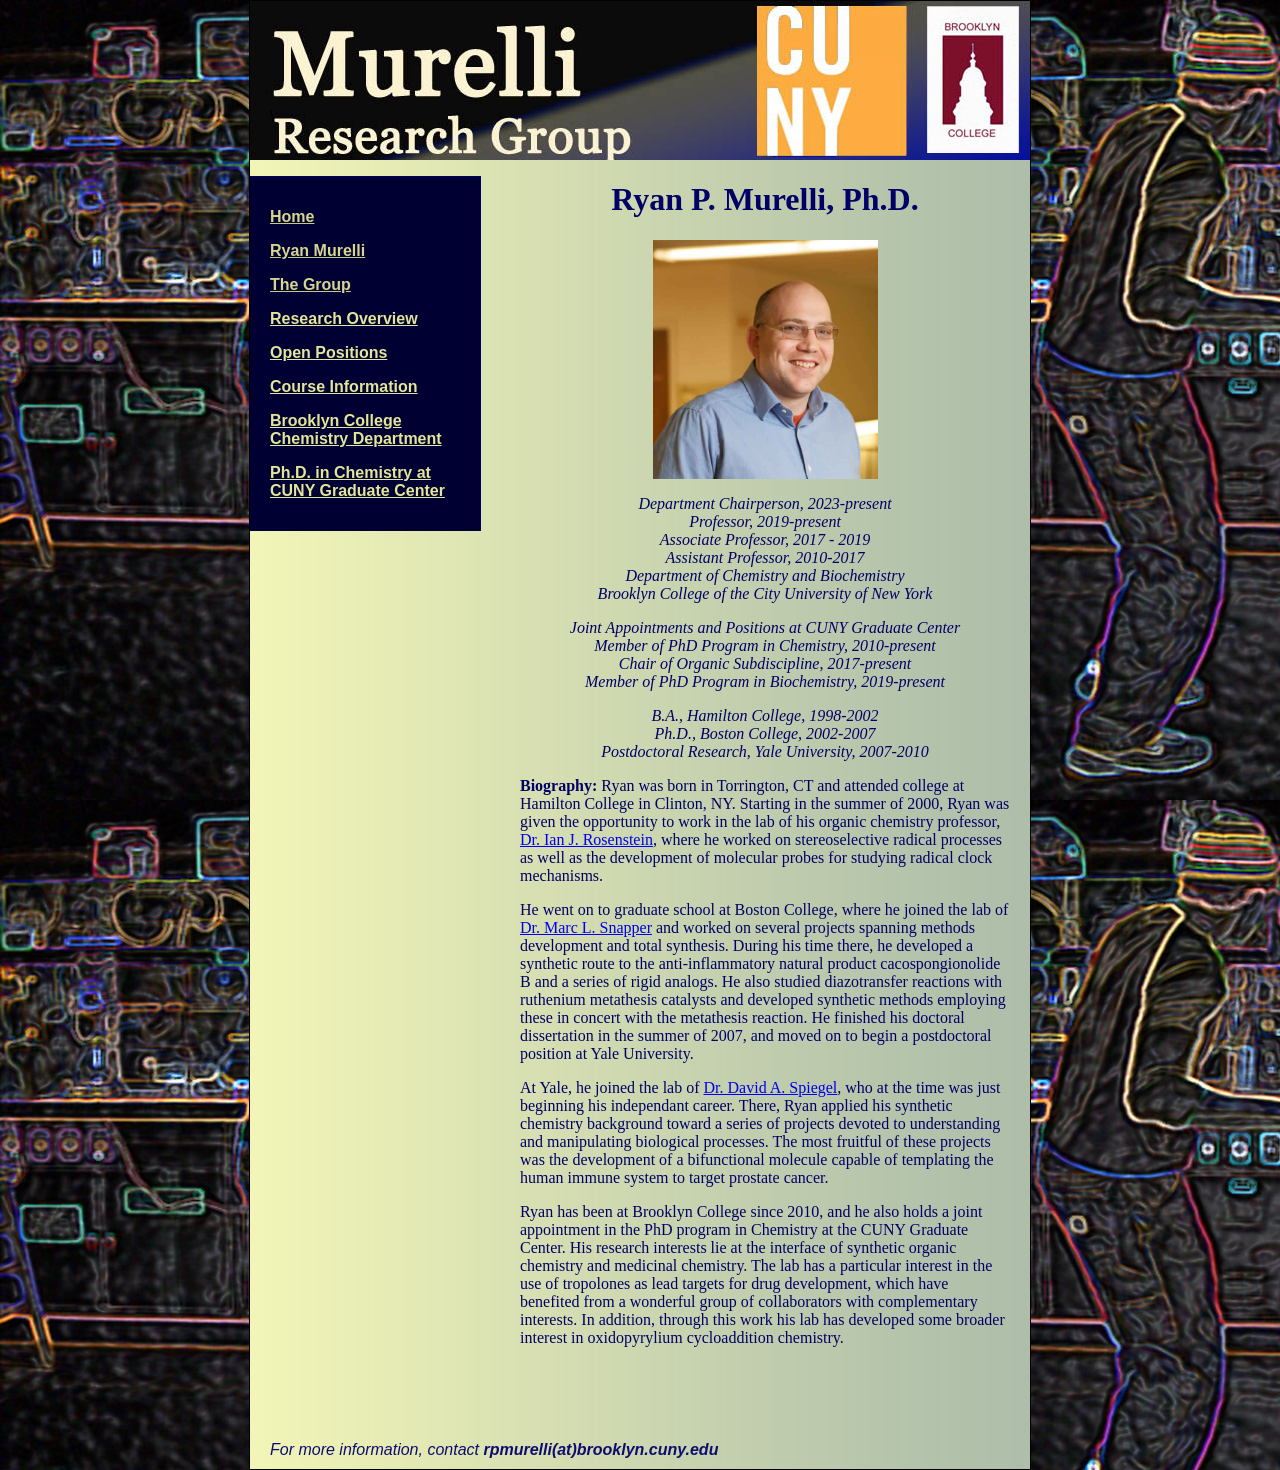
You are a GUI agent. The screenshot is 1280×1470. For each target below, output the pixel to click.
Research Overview (344, 318)
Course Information (344, 386)
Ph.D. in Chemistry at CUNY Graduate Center (357, 481)
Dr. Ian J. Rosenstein (586, 839)
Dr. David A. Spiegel (771, 1087)
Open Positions (328, 352)
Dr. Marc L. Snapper (586, 927)
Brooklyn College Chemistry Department (356, 429)
